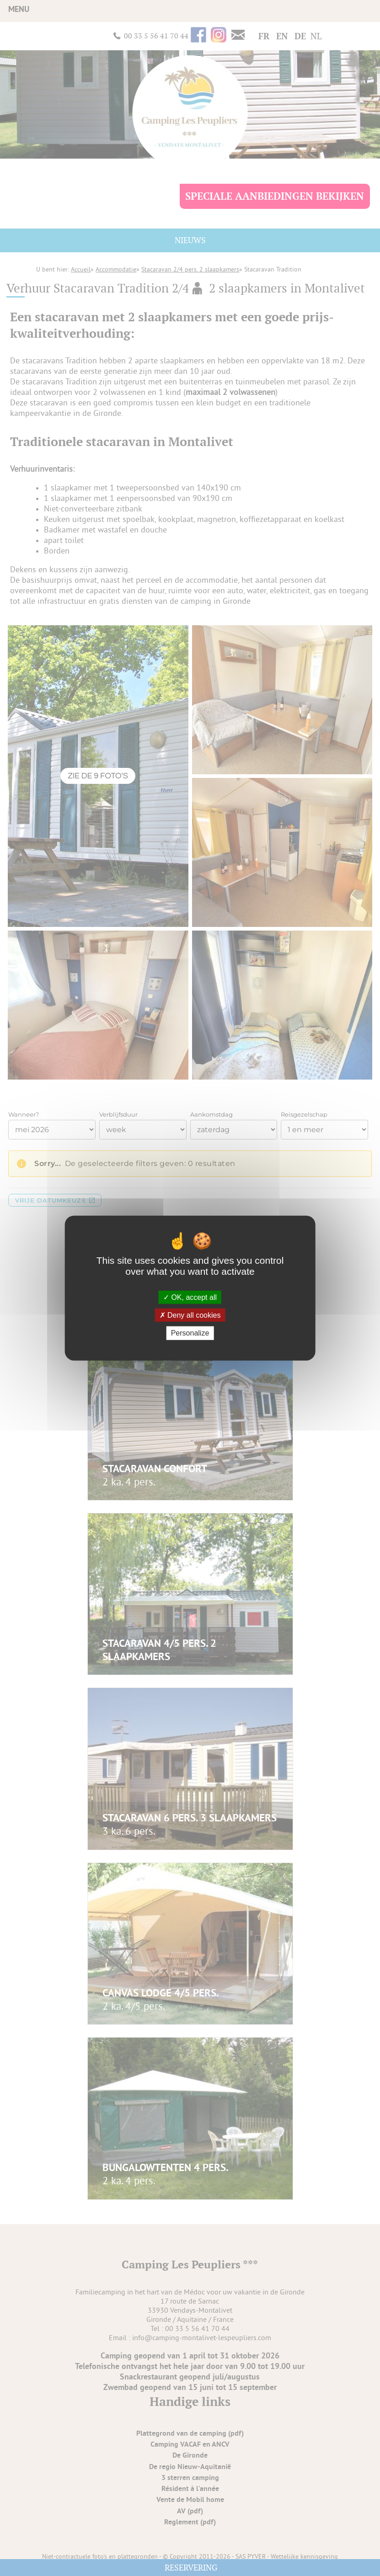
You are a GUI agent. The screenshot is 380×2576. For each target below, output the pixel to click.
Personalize (190, 1333)
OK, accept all (190, 1297)
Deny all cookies (190, 1315)
